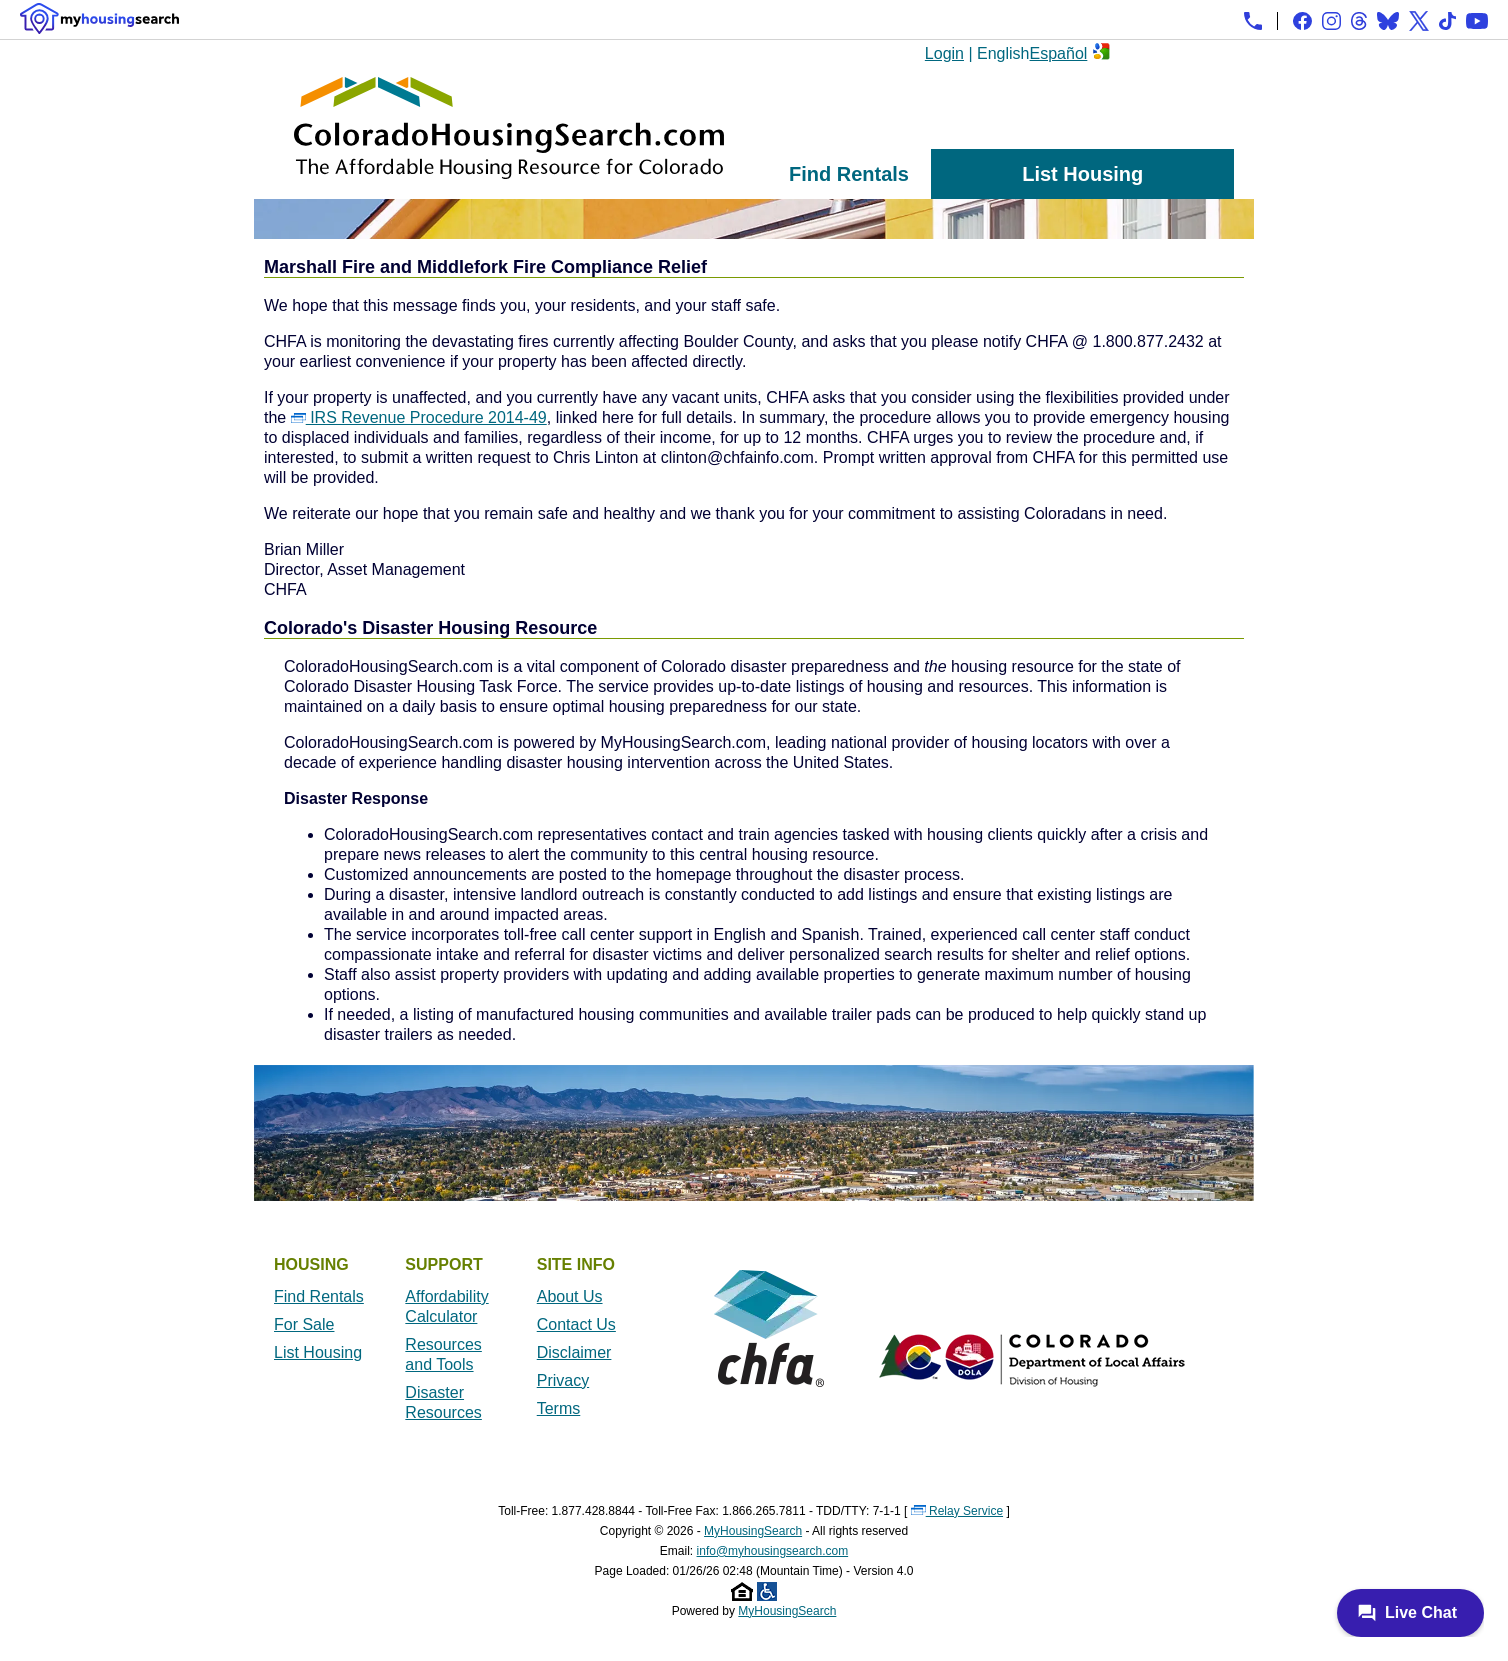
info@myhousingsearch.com (773, 1551)
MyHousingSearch (753, 1531)
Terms (559, 1408)
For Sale (304, 1324)
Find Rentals (849, 174)
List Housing (1082, 174)
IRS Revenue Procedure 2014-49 (419, 417)
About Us (570, 1296)
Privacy (563, 1380)
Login (944, 53)
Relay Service (957, 1511)
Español (1059, 53)
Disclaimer (574, 1352)
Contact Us (576, 1324)
